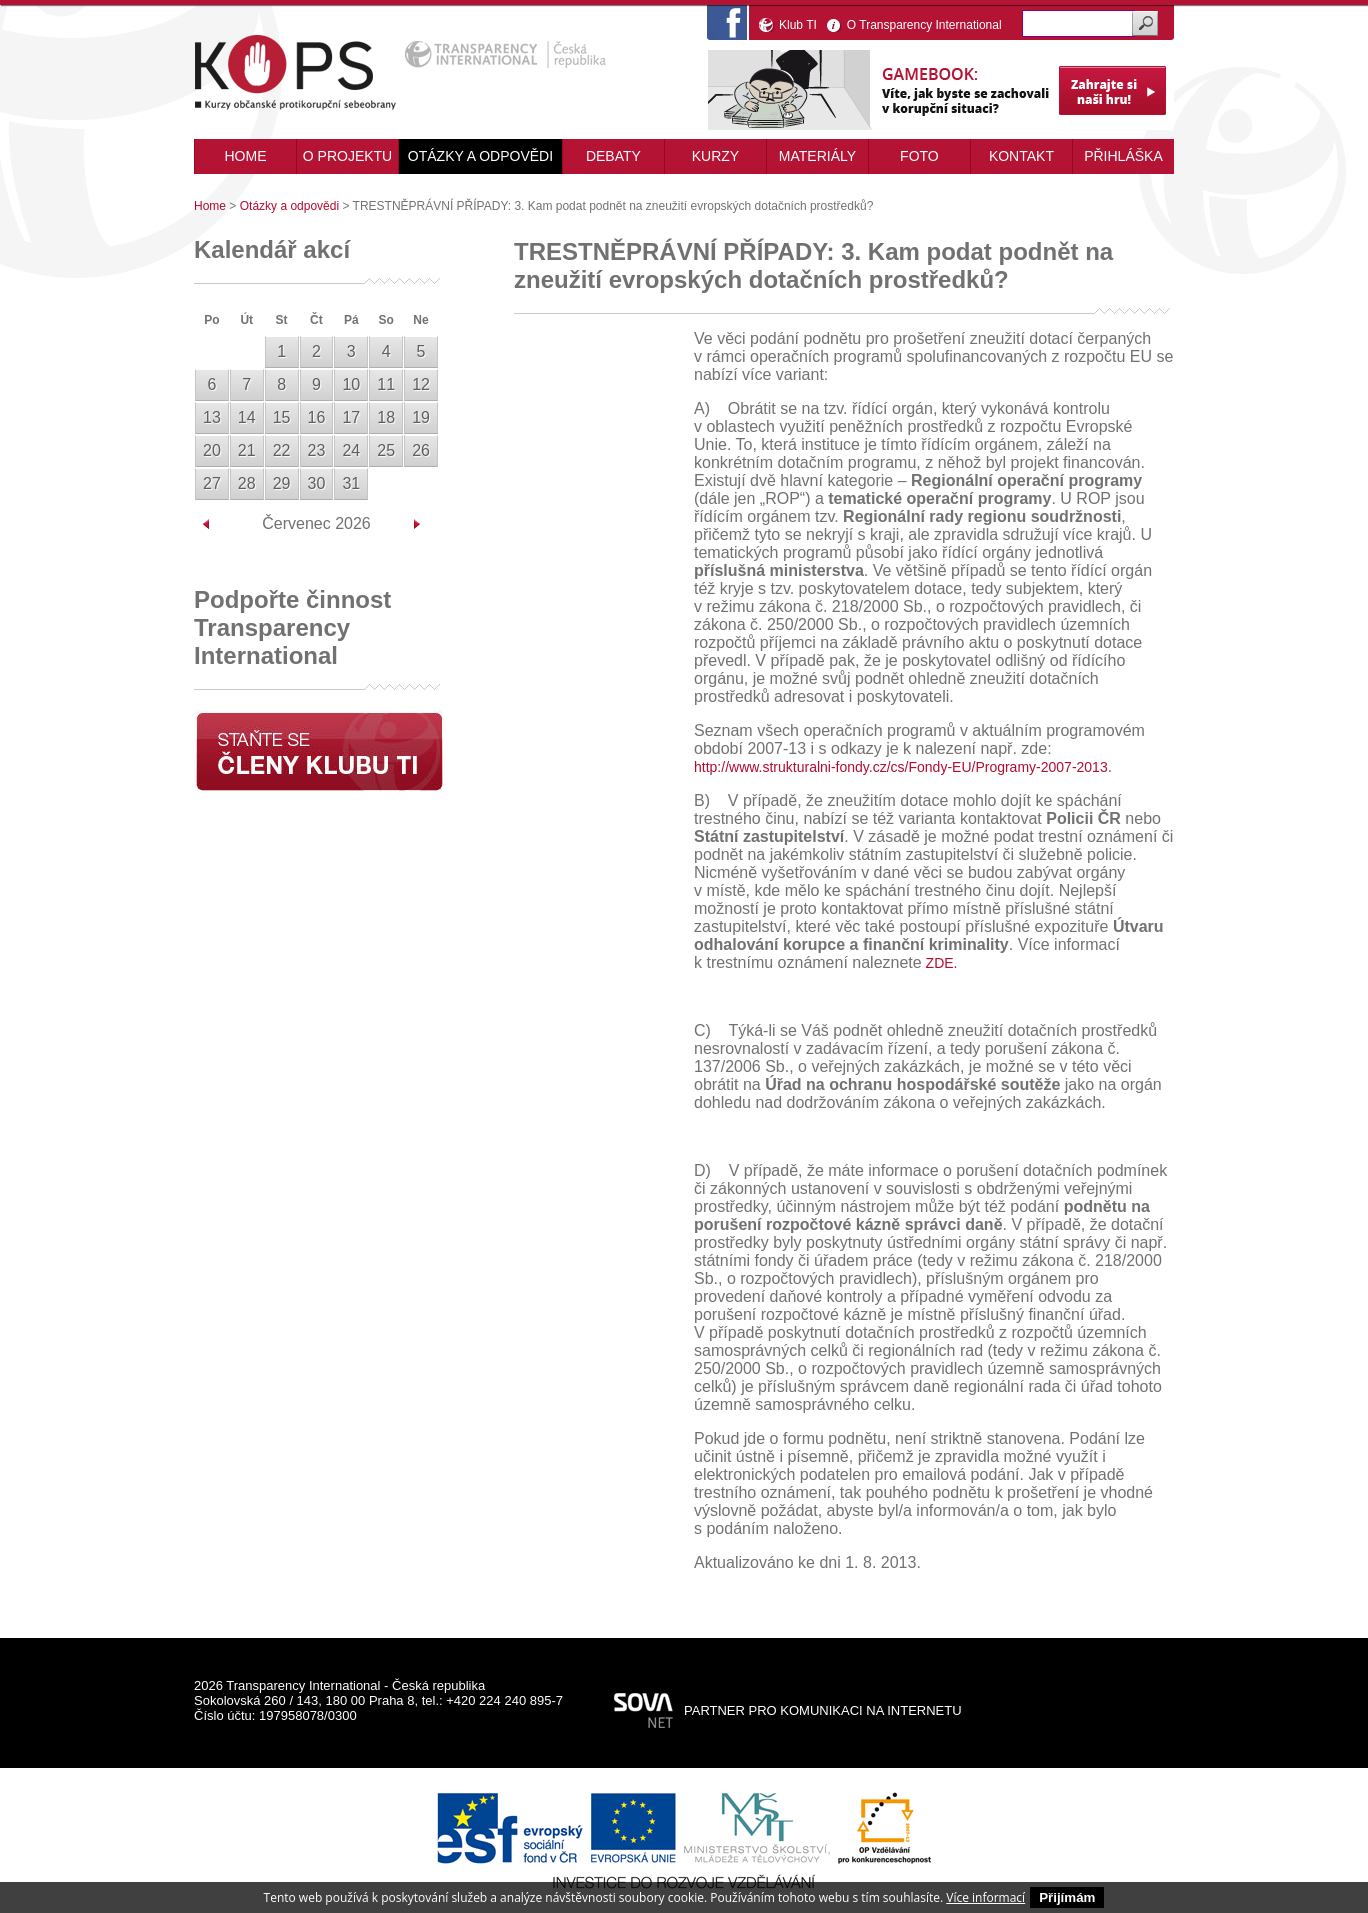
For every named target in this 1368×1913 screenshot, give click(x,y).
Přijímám (1067, 1897)
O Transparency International (924, 25)
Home (210, 206)
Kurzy (715, 156)
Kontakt (1021, 156)
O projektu (347, 156)
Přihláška (1123, 156)
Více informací (985, 1897)
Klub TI (798, 25)
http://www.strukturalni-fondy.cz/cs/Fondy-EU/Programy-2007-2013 (901, 767)
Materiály (817, 156)
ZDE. (940, 963)
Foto (919, 156)
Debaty (613, 156)
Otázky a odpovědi (480, 156)
